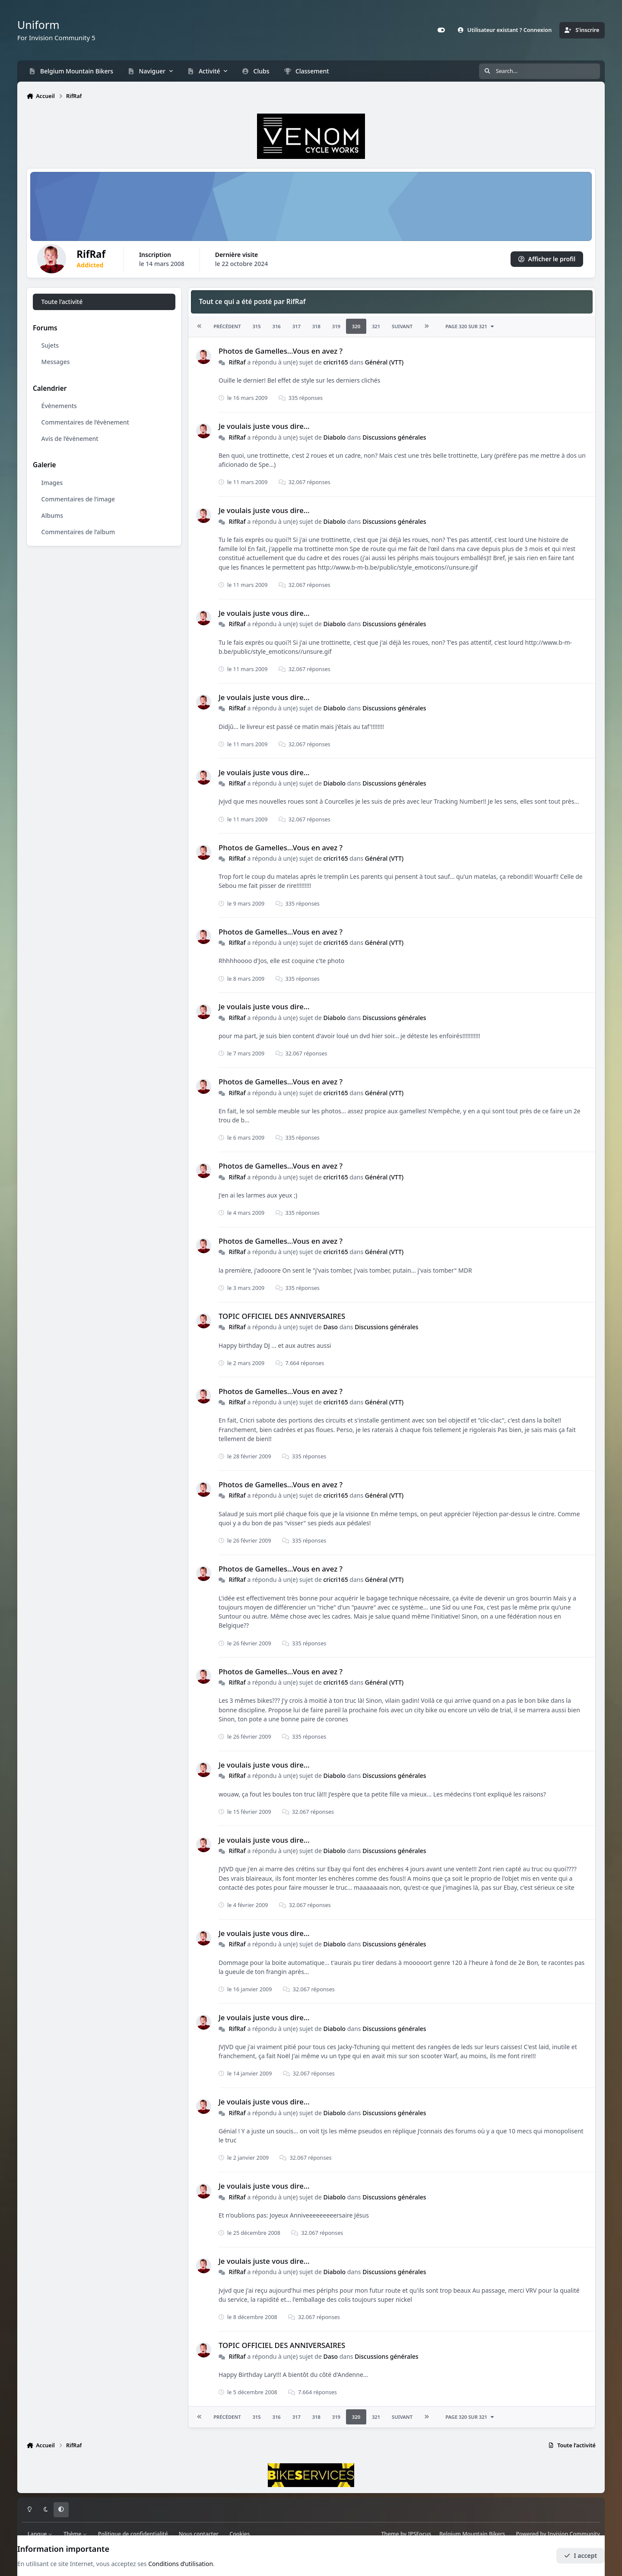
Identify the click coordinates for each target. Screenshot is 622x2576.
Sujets (50, 346)
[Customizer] (441, 30)
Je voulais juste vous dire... (264, 426)
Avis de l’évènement (69, 438)
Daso (330, 1327)
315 (256, 326)
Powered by (558, 2534)
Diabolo (334, 437)
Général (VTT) (384, 362)
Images (52, 482)
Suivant (402, 326)
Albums (52, 515)
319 (336, 326)
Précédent (227, 326)
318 (316, 326)
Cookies (239, 2534)
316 (277, 326)
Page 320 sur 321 (470, 326)
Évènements (59, 406)
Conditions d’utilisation (180, 2564)
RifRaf (236, 362)
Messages (55, 362)
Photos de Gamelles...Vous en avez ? (281, 351)
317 (296, 326)
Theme (390, 2534)
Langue (40, 2534)
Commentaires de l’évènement (85, 422)
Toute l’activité (62, 302)
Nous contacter (199, 2534)
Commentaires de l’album (78, 532)
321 (376, 326)
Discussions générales (394, 437)
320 (356, 326)
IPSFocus (420, 2534)
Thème (75, 2534)
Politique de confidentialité (133, 2534)
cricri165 (335, 362)
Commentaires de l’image (78, 499)
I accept (580, 2555)
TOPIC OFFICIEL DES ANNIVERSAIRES (282, 1316)
